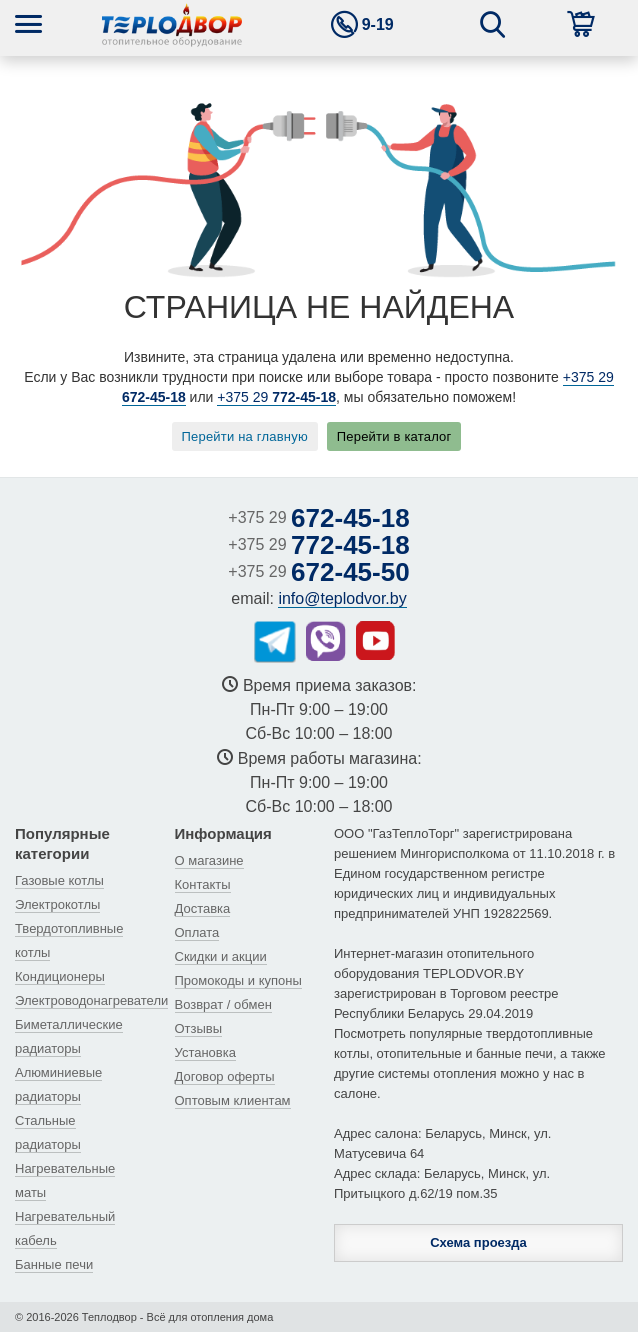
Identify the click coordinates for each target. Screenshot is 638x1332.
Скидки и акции (221, 956)
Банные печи (54, 1264)
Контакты (203, 884)
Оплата (197, 932)
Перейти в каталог (394, 436)
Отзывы (199, 1028)
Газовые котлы (59, 880)
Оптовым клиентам (233, 1100)
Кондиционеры (60, 976)
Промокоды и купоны (238, 980)
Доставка (203, 908)
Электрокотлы (57, 904)
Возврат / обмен (223, 1004)
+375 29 (276, 397)
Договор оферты (225, 1076)
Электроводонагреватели (91, 1000)
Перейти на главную (245, 436)
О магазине (209, 860)
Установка (205, 1052)
